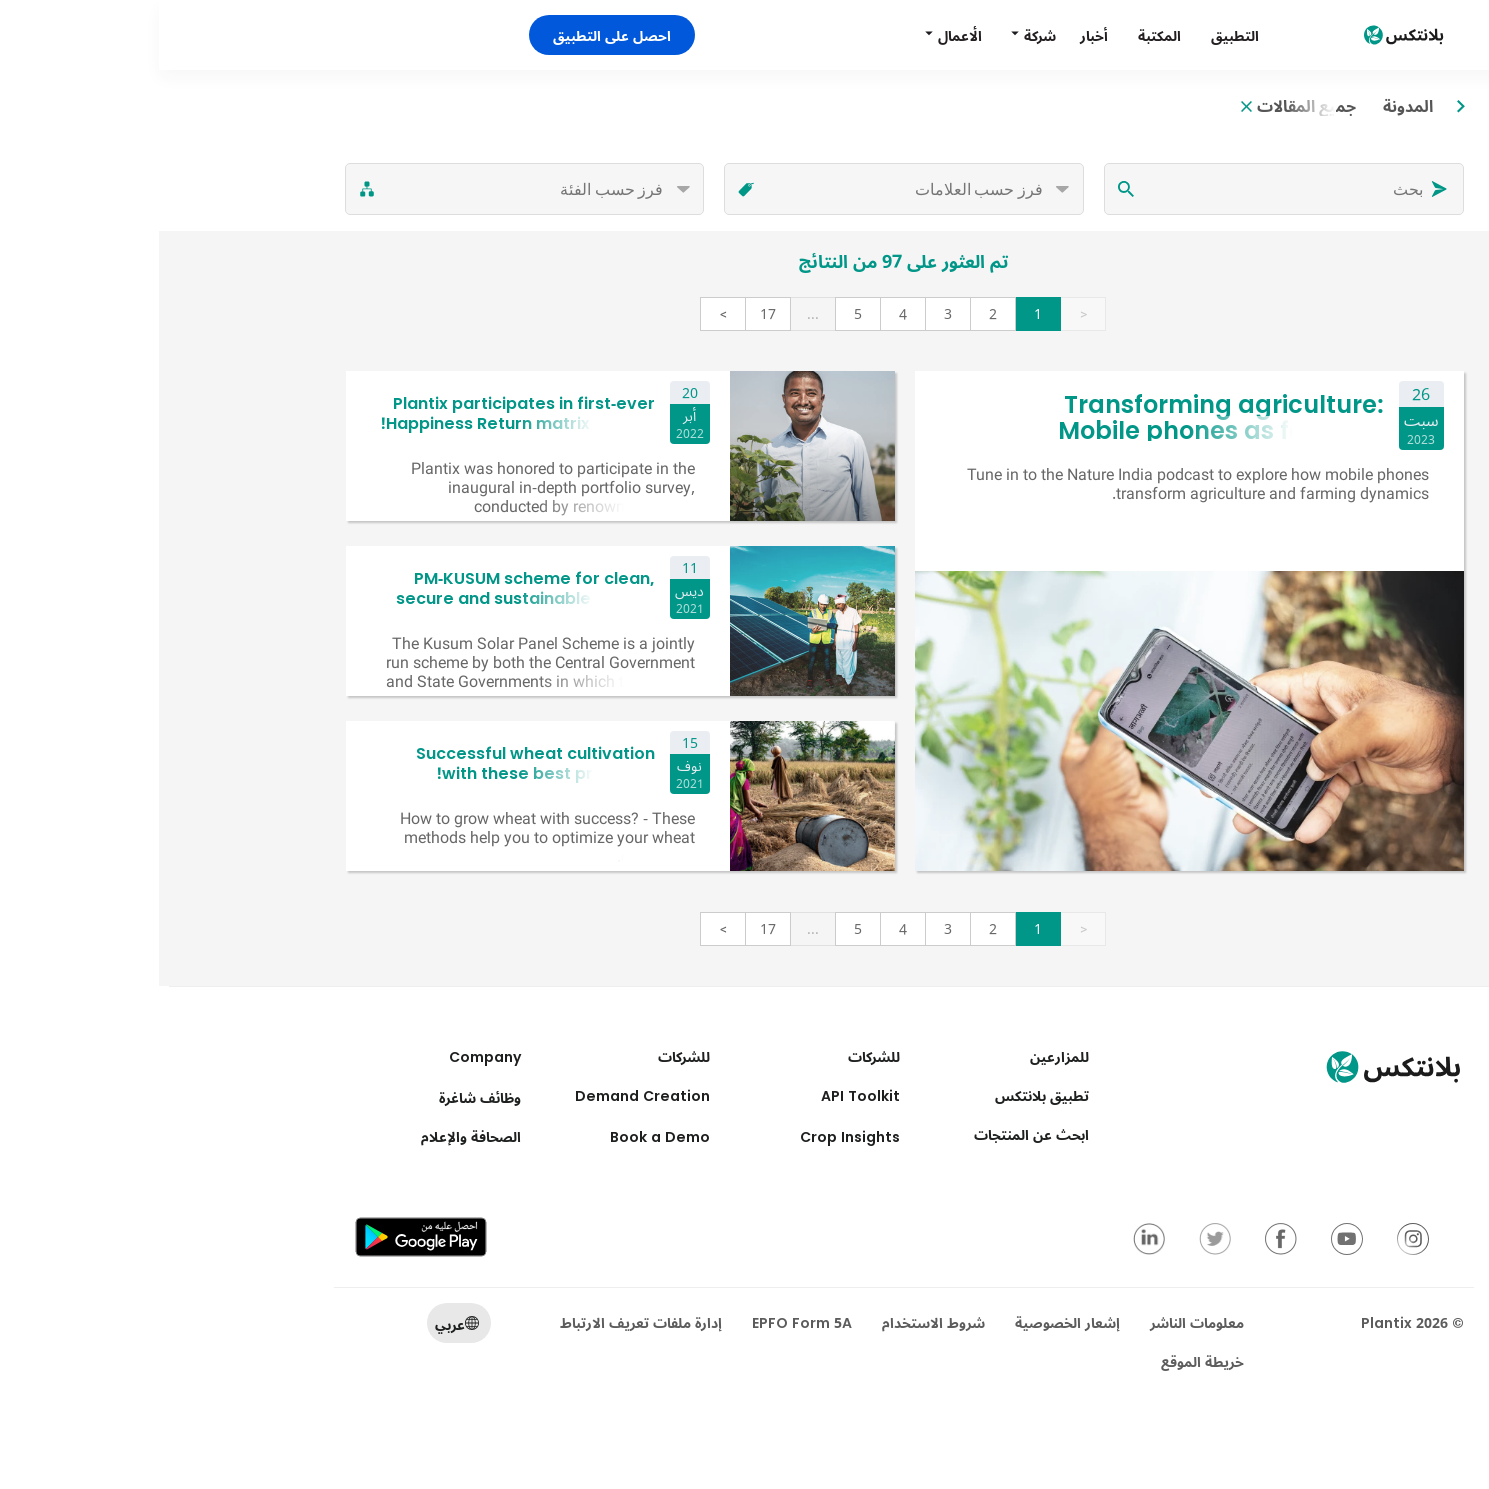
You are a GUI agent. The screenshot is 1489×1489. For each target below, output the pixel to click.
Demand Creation (483, 1095)
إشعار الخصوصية (908, 1322)
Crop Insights (691, 1136)
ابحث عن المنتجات (872, 1134)
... (654, 313)
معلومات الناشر (1038, 1322)
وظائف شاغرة (321, 1097)
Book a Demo (501, 1136)
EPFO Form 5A (643, 1322)
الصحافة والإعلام (312, 1136)
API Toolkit (701, 1095)
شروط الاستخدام (774, 1322)
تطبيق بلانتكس (883, 1095)
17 (609, 313)
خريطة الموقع (1043, 1361)
